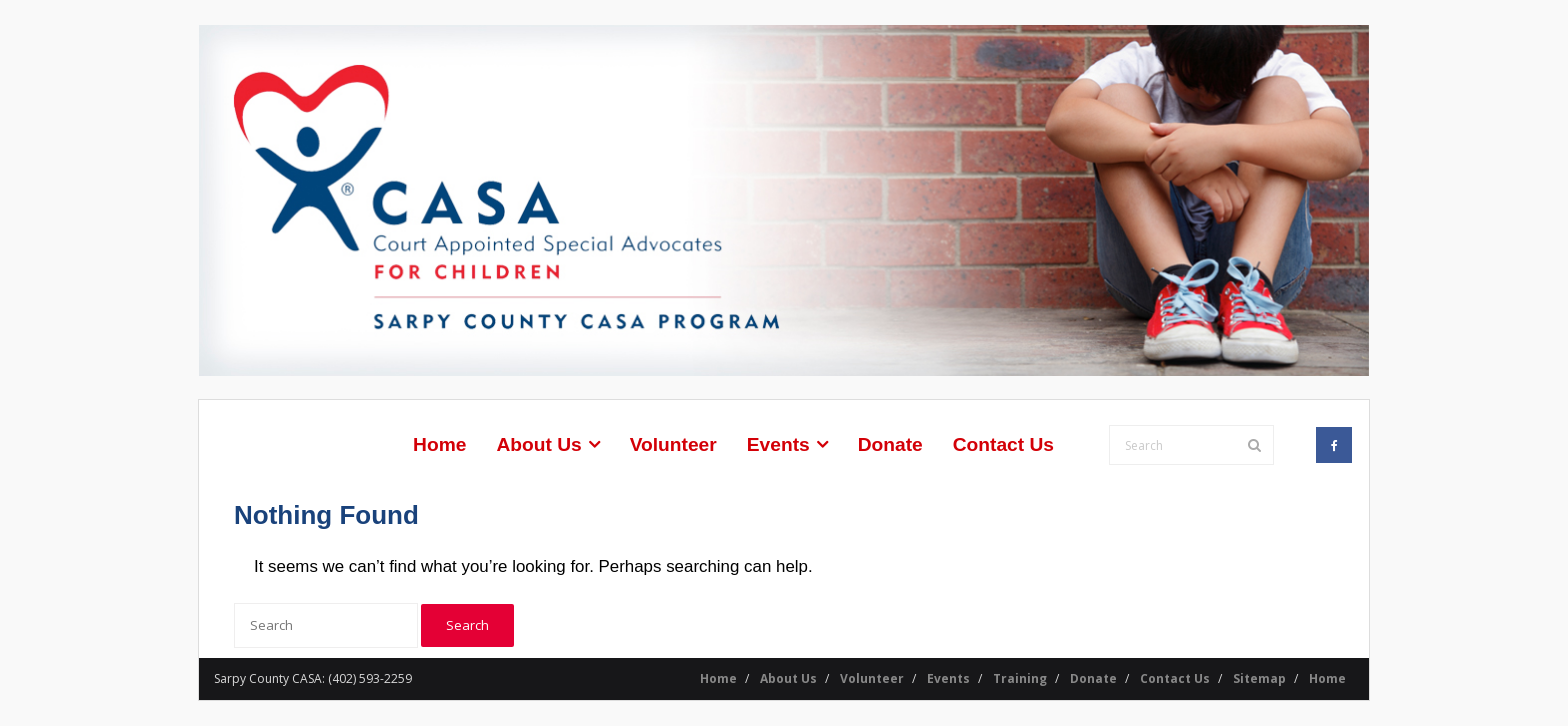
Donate (1093, 678)
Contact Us (1175, 678)
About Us (788, 678)
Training (1020, 678)
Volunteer (872, 678)
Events (948, 678)
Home (718, 678)
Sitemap (1259, 678)
